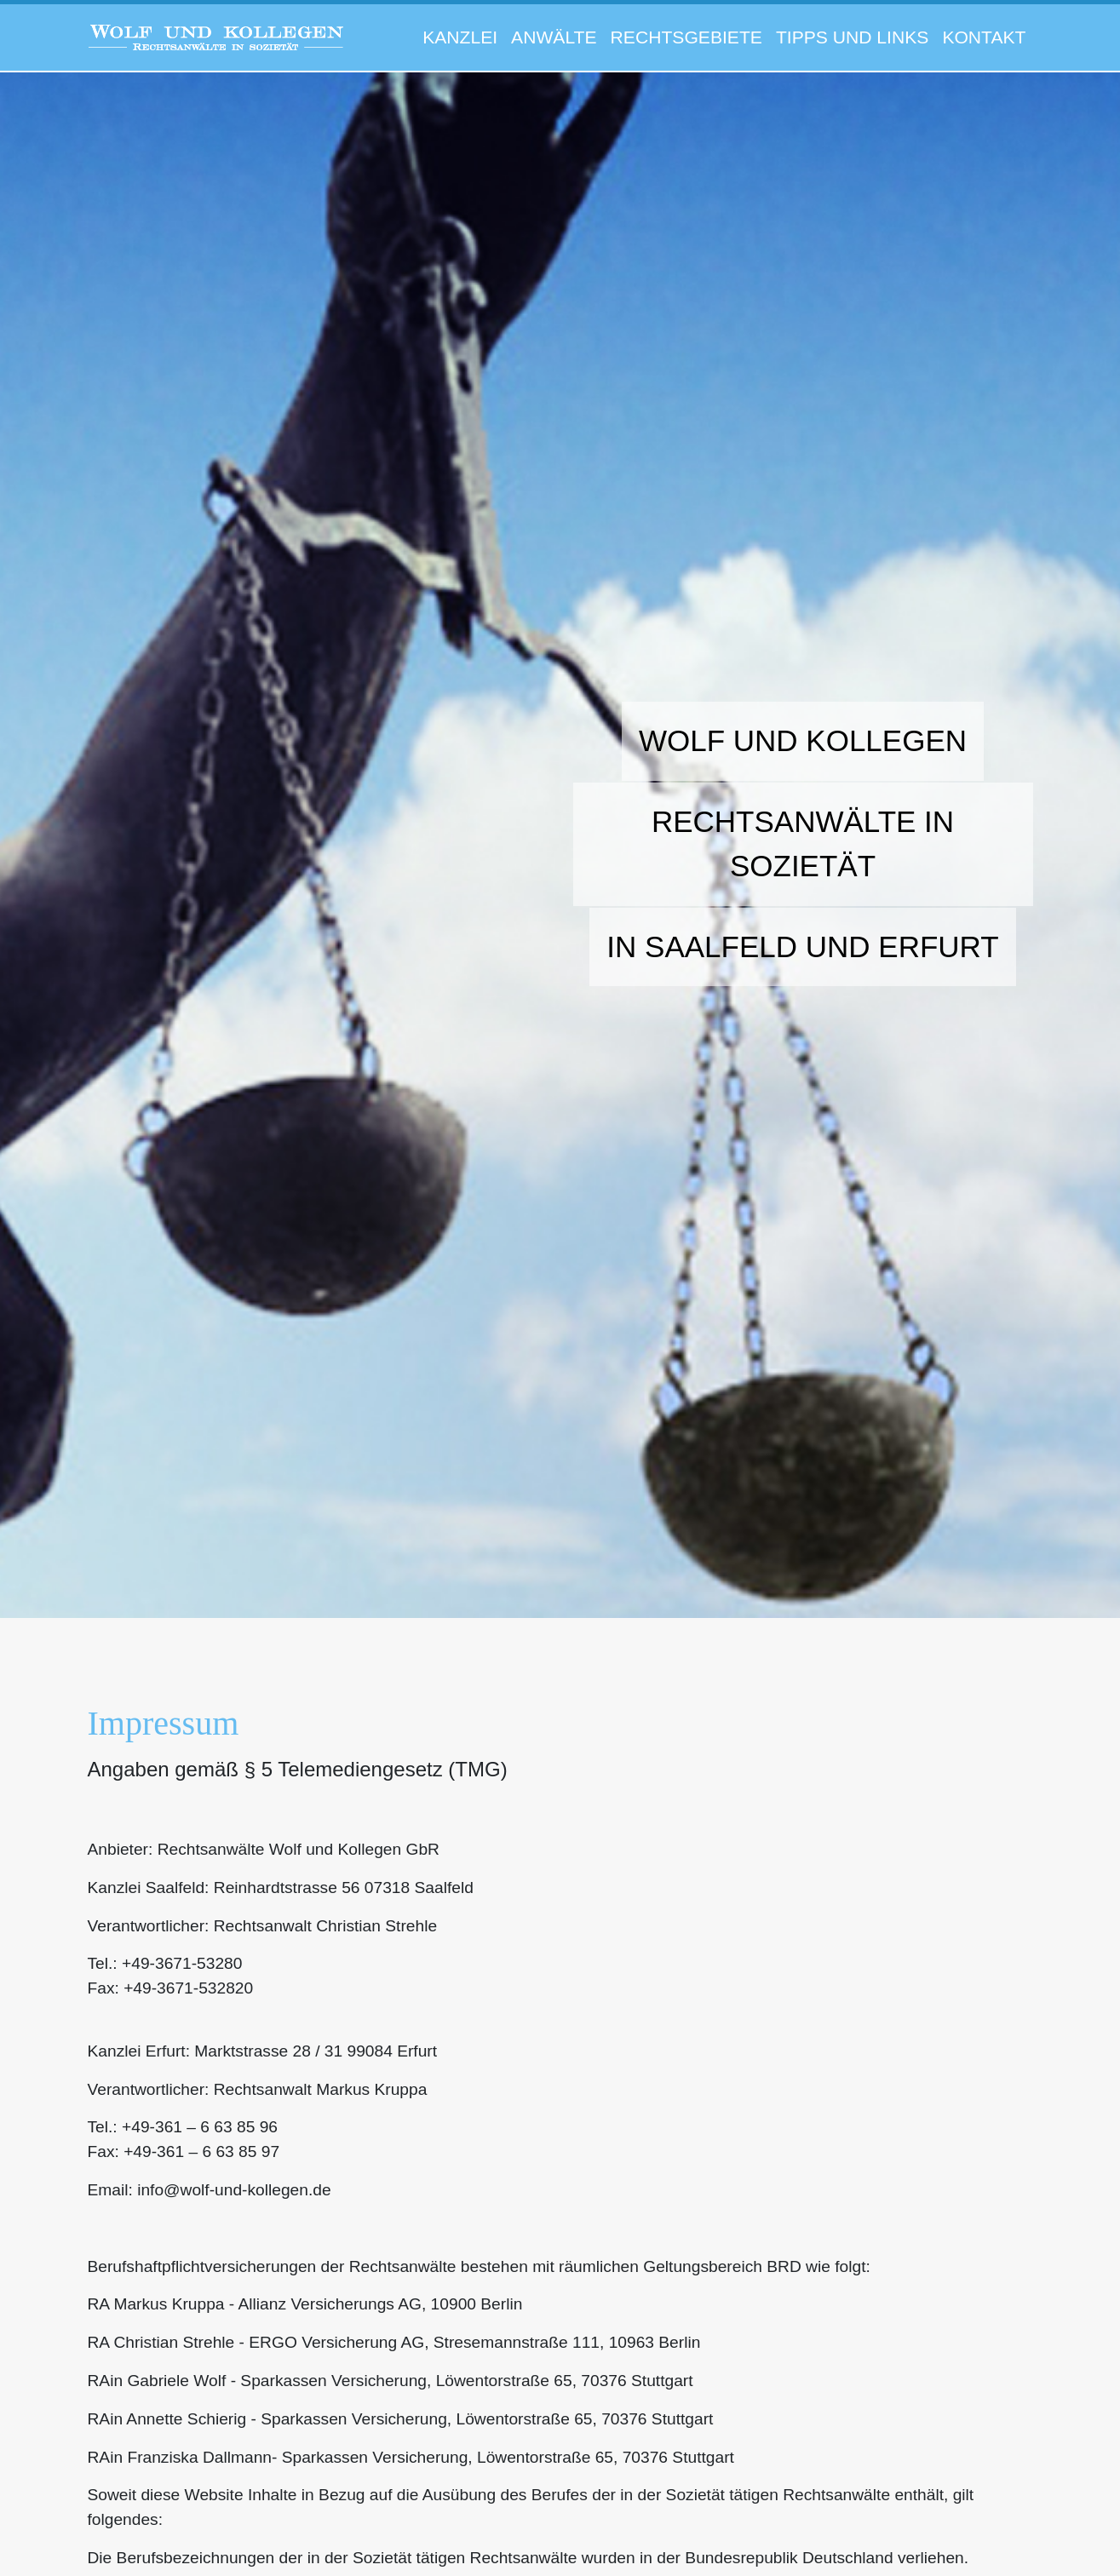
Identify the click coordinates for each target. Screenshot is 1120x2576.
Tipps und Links (852, 37)
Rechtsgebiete (686, 37)
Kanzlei (459, 37)
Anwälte (553, 37)
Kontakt (983, 37)
